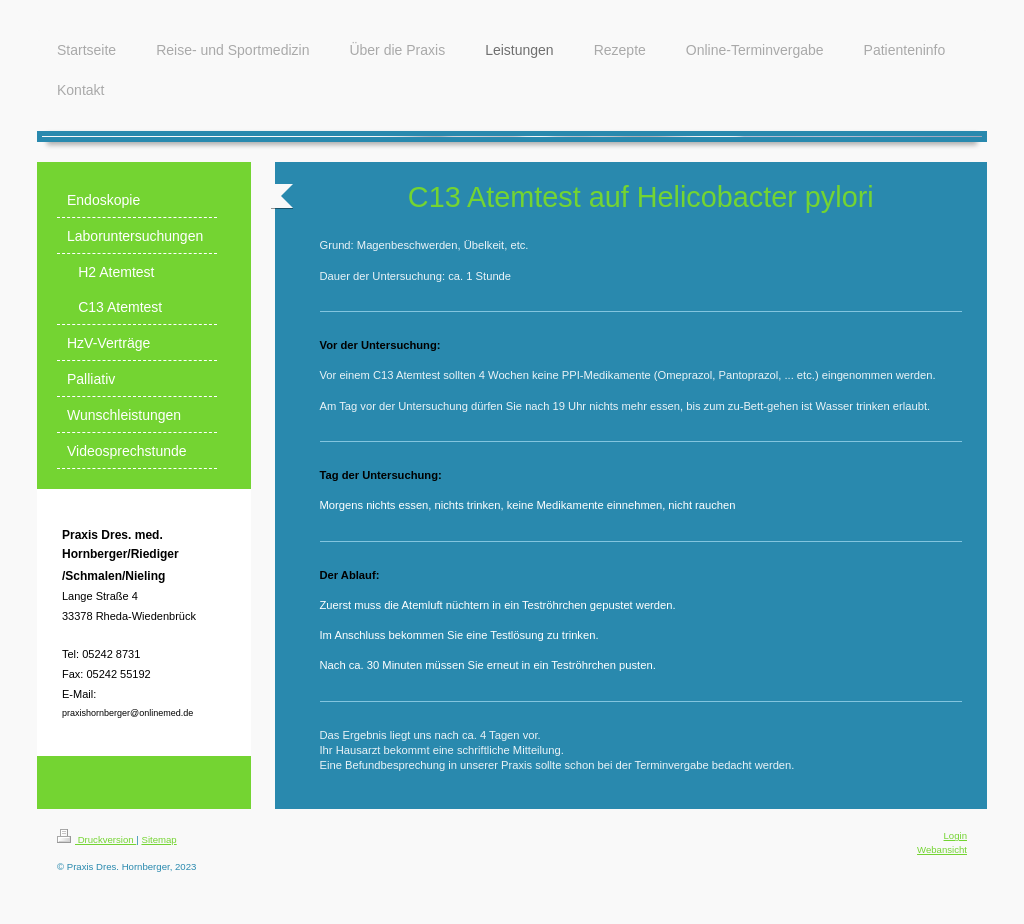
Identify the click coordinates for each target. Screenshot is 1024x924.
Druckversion (96, 839)
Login (955, 835)
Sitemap (158, 839)
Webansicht (942, 849)
